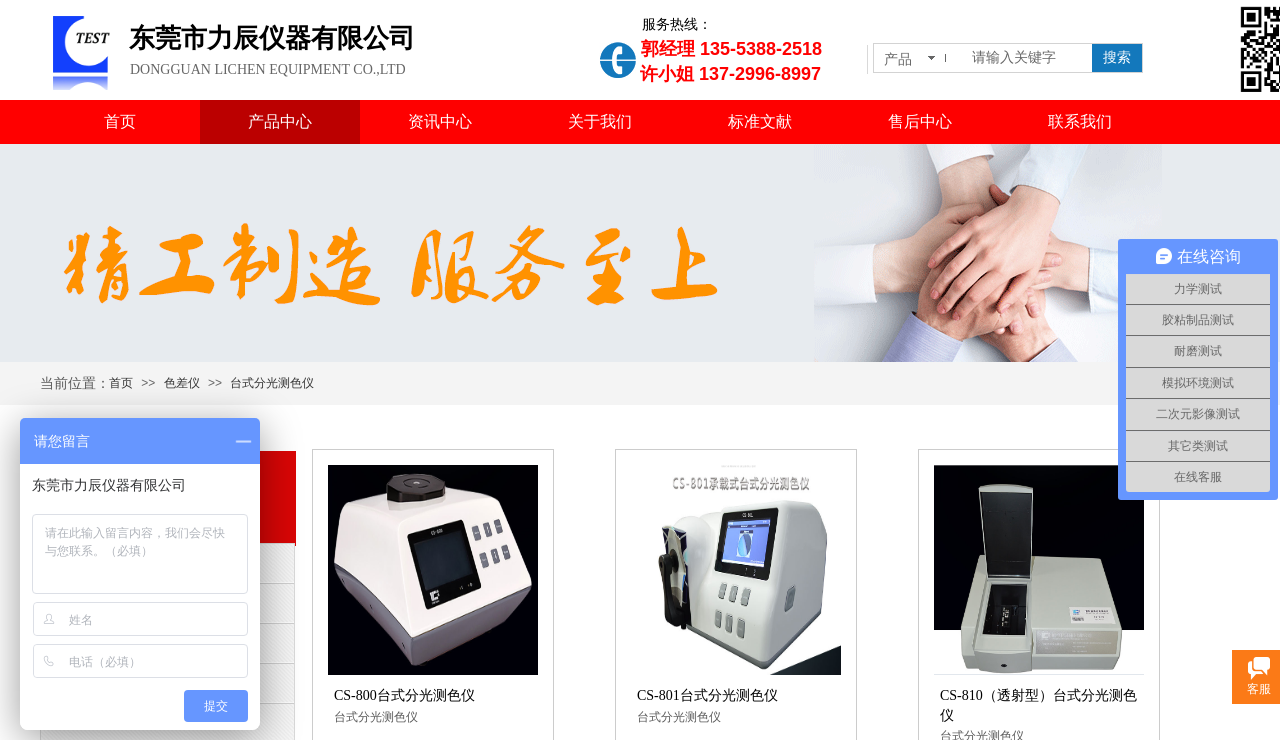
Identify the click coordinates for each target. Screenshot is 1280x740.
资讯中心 (440, 121)
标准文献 (760, 121)
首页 (120, 121)
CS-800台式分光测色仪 (404, 695)
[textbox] (1028, 58)
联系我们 (1080, 121)
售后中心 (920, 121)
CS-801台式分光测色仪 (707, 695)
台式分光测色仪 (272, 383)
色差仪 (182, 383)
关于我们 (600, 121)
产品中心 (280, 121)
